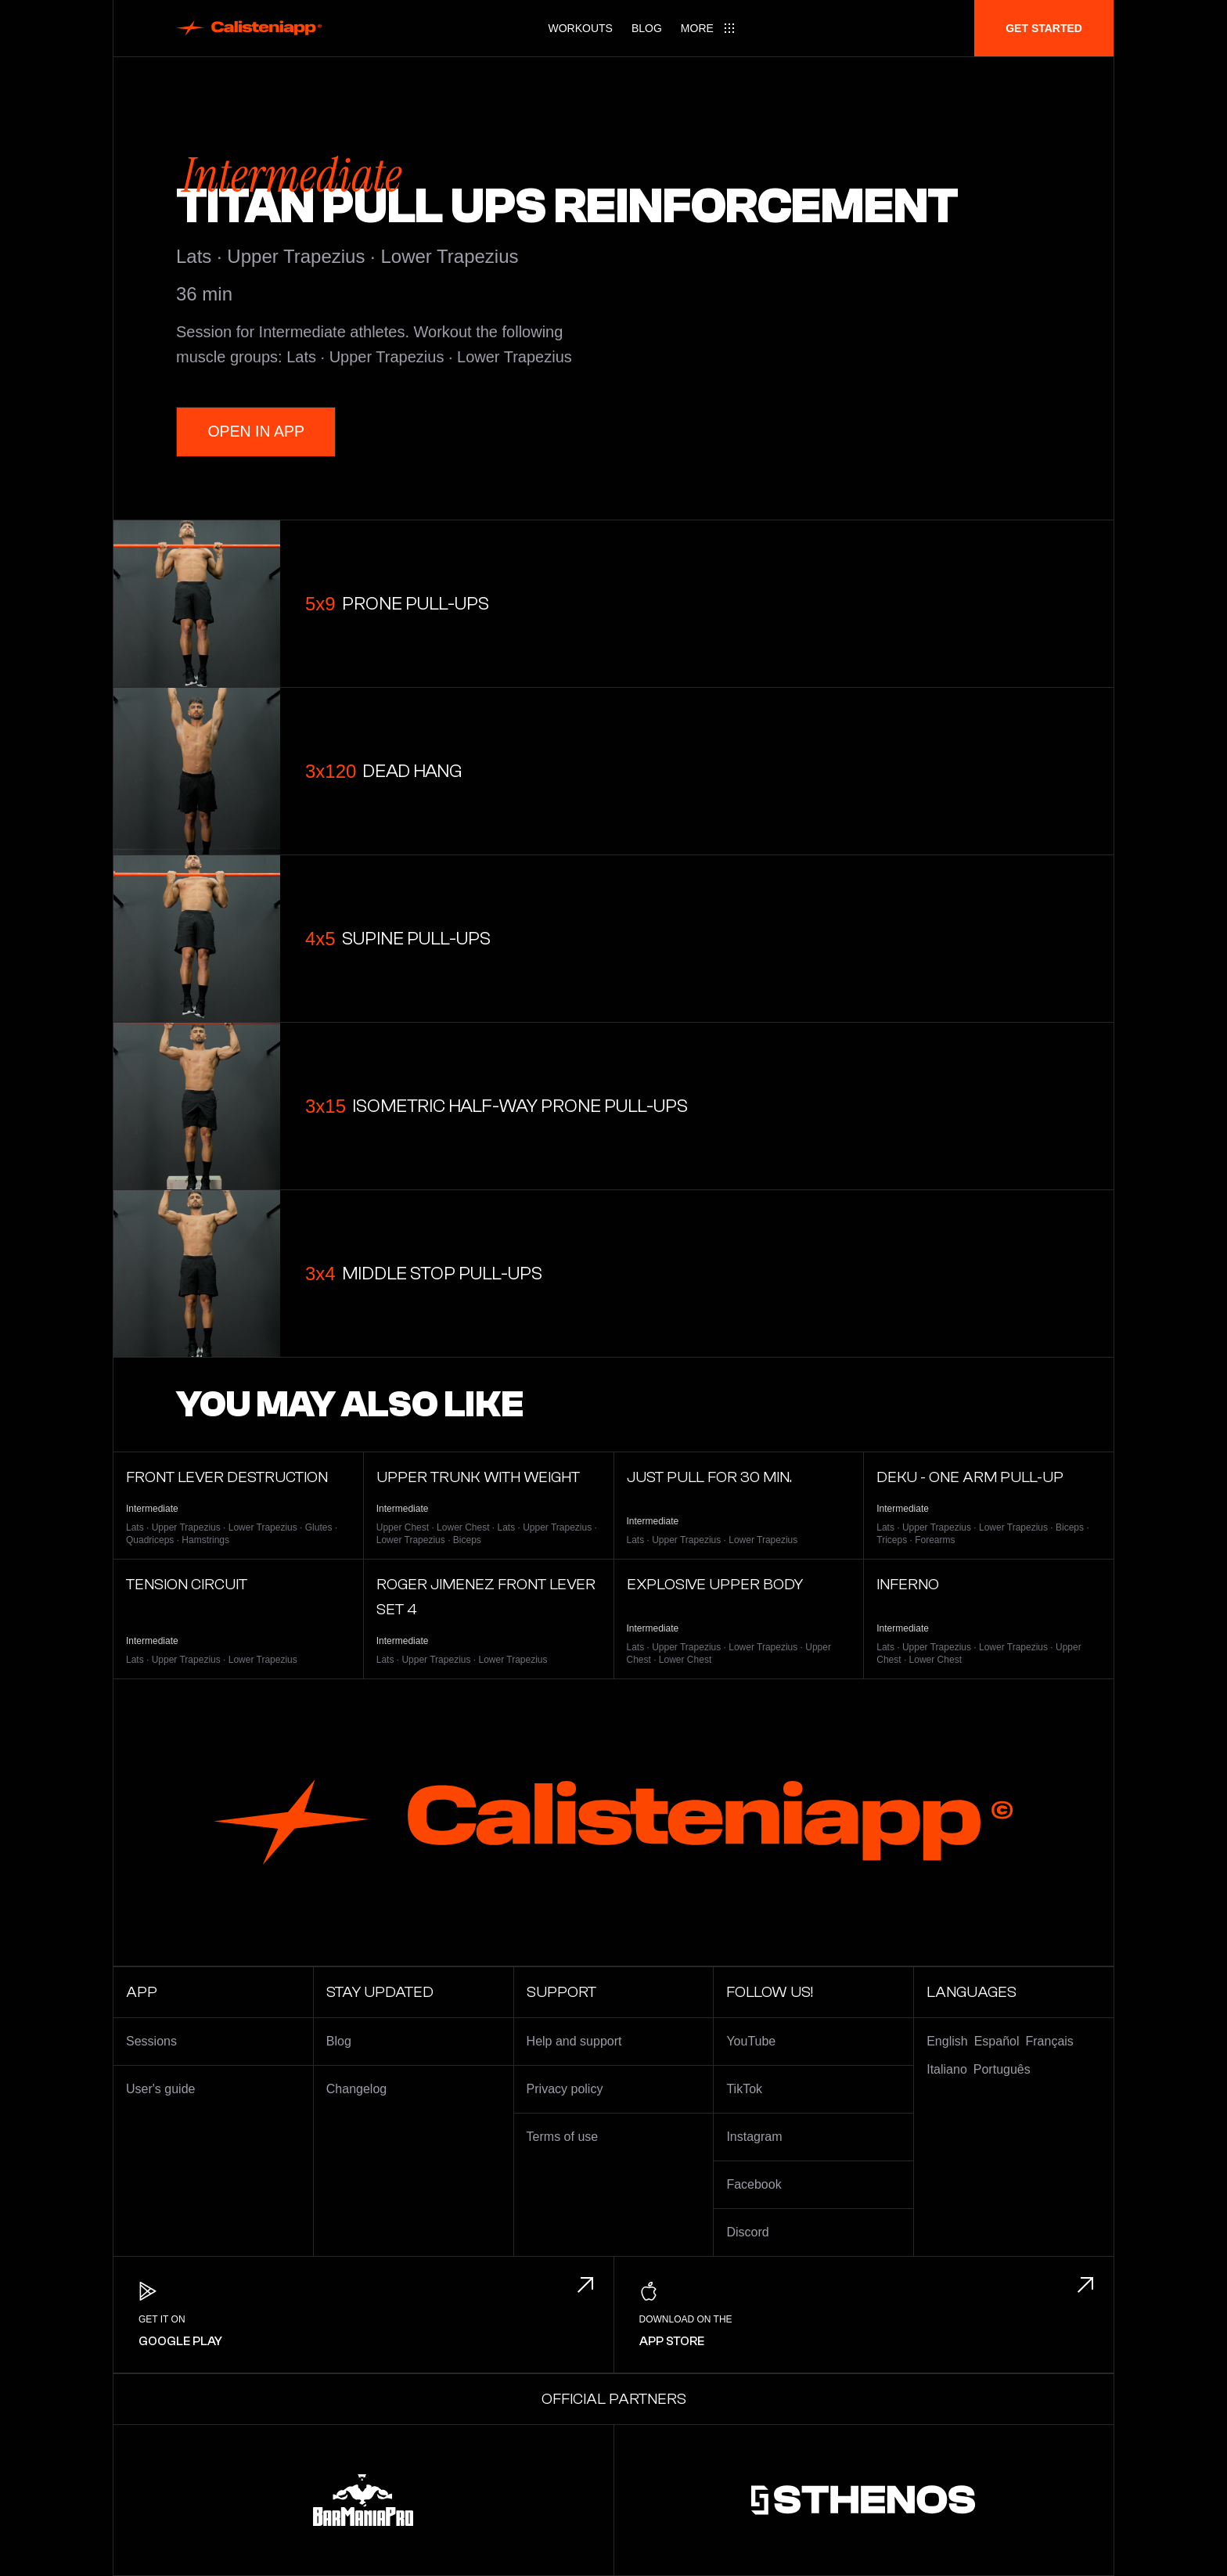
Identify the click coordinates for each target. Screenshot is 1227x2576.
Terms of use (563, 2136)
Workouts (581, 28)
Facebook (753, 2184)
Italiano (947, 2069)
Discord (747, 2232)
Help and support (574, 2041)
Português (1002, 2069)
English (947, 2041)
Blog (646, 28)
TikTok (744, 2089)
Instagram (754, 2136)
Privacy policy (565, 2089)
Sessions (151, 2041)
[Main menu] (708, 28)
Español (997, 2041)
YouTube (750, 2041)
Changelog (356, 2089)
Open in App (258, 432)
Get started (1044, 28)
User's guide (160, 2089)
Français (1050, 2041)
